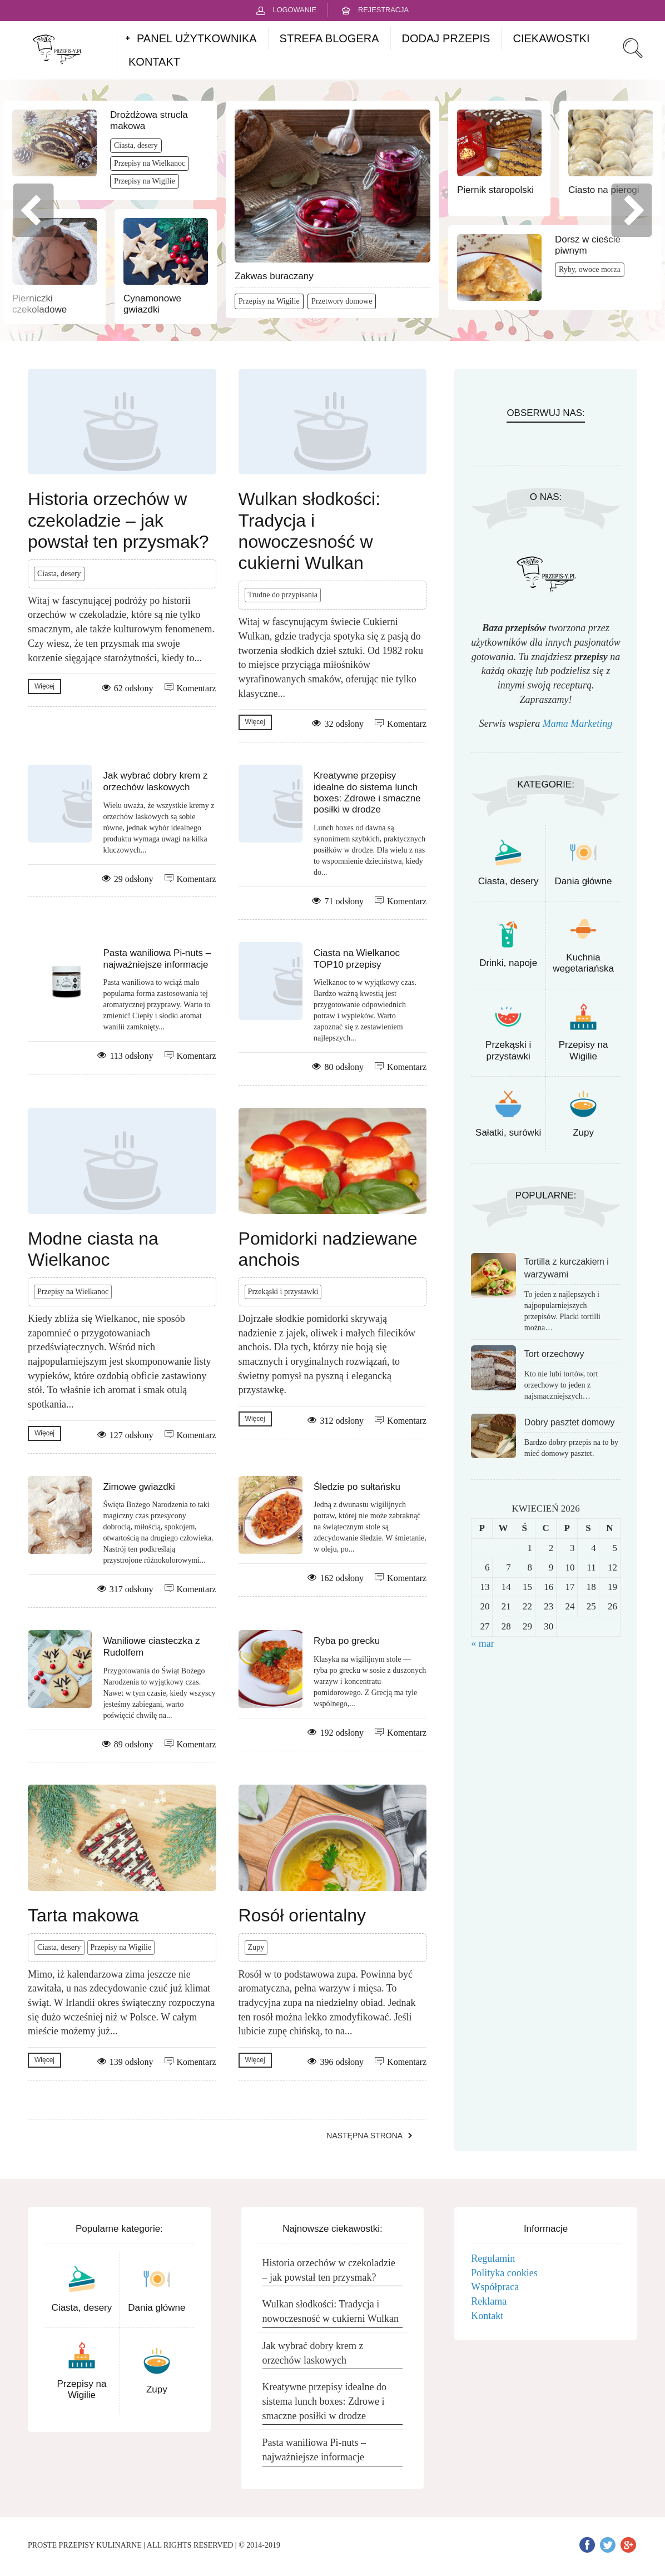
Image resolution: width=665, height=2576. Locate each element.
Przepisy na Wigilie (144, 181)
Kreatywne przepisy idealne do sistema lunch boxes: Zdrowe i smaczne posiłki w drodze (367, 792)
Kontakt (487, 2315)
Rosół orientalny (302, 1915)
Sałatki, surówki (508, 1132)
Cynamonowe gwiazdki (152, 304)
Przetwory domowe (341, 301)
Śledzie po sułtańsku (357, 1487)
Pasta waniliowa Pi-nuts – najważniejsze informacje (157, 958)
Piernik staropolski (495, 190)
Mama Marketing (577, 723)
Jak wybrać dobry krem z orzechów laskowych (155, 781)
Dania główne (583, 881)
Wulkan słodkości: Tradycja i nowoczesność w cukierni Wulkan (330, 2311)
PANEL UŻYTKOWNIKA (197, 38)
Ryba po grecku (347, 1641)
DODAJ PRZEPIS (446, 38)
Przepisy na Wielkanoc (149, 163)
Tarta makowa (83, 1915)
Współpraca (495, 2286)
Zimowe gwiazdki (139, 1487)
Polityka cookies (504, 2272)
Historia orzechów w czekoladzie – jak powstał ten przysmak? (118, 520)
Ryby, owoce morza (590, 269)
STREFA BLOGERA (329, 38)
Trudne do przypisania (282, 595)
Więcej (44, 686)
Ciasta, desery (136, 145)
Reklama (489, 2301)
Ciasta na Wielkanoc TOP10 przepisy (357, 958)
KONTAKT (154, 62)
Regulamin (493, 2258)
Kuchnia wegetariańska (583, 963)
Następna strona (364, 2135)
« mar (482, 1643)
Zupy (256, 1947)
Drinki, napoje (508, 963)
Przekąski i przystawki (283, 1291)
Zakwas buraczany (274, 276)
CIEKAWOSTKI (551, 38)
